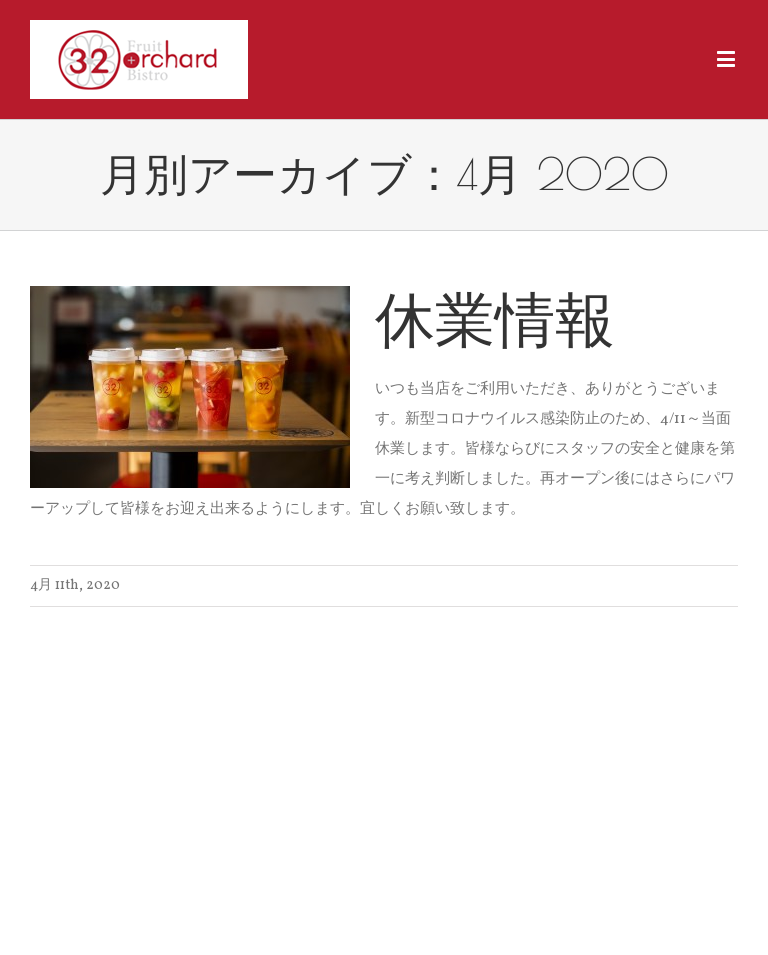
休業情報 (495, 318)
